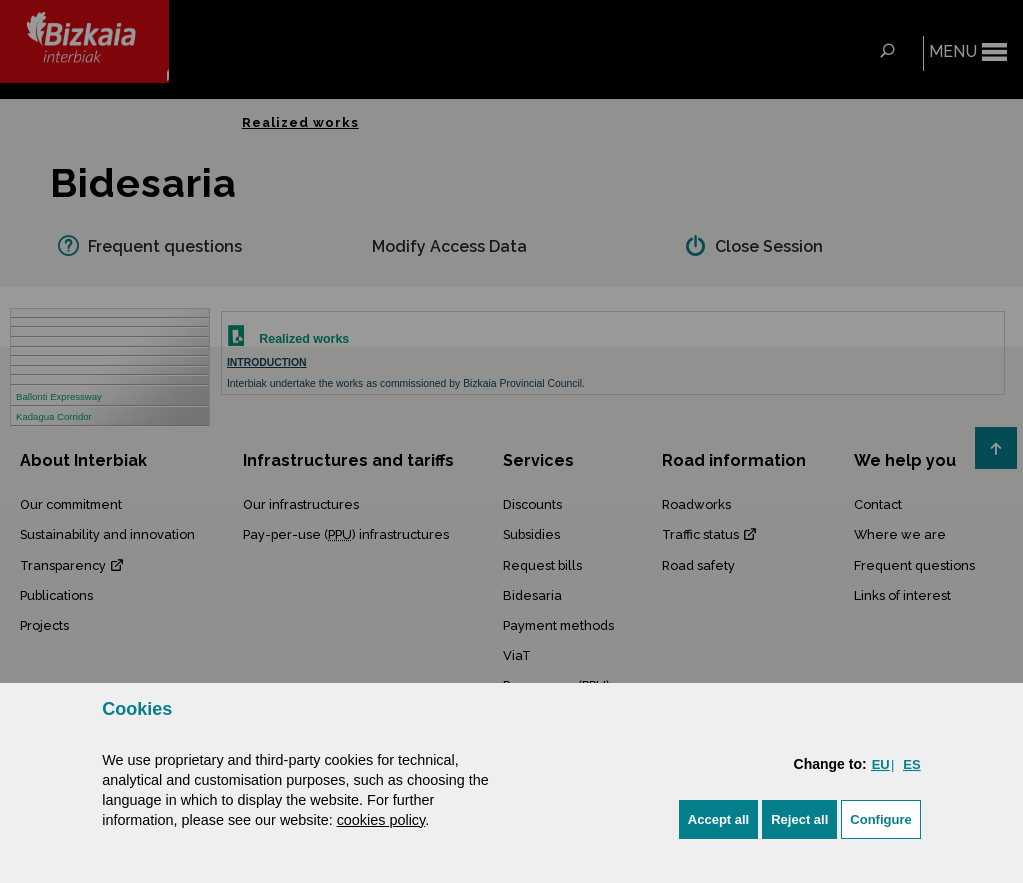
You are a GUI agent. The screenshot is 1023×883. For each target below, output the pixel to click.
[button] (718, 819)
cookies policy (381, 820)
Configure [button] (880, 819)
